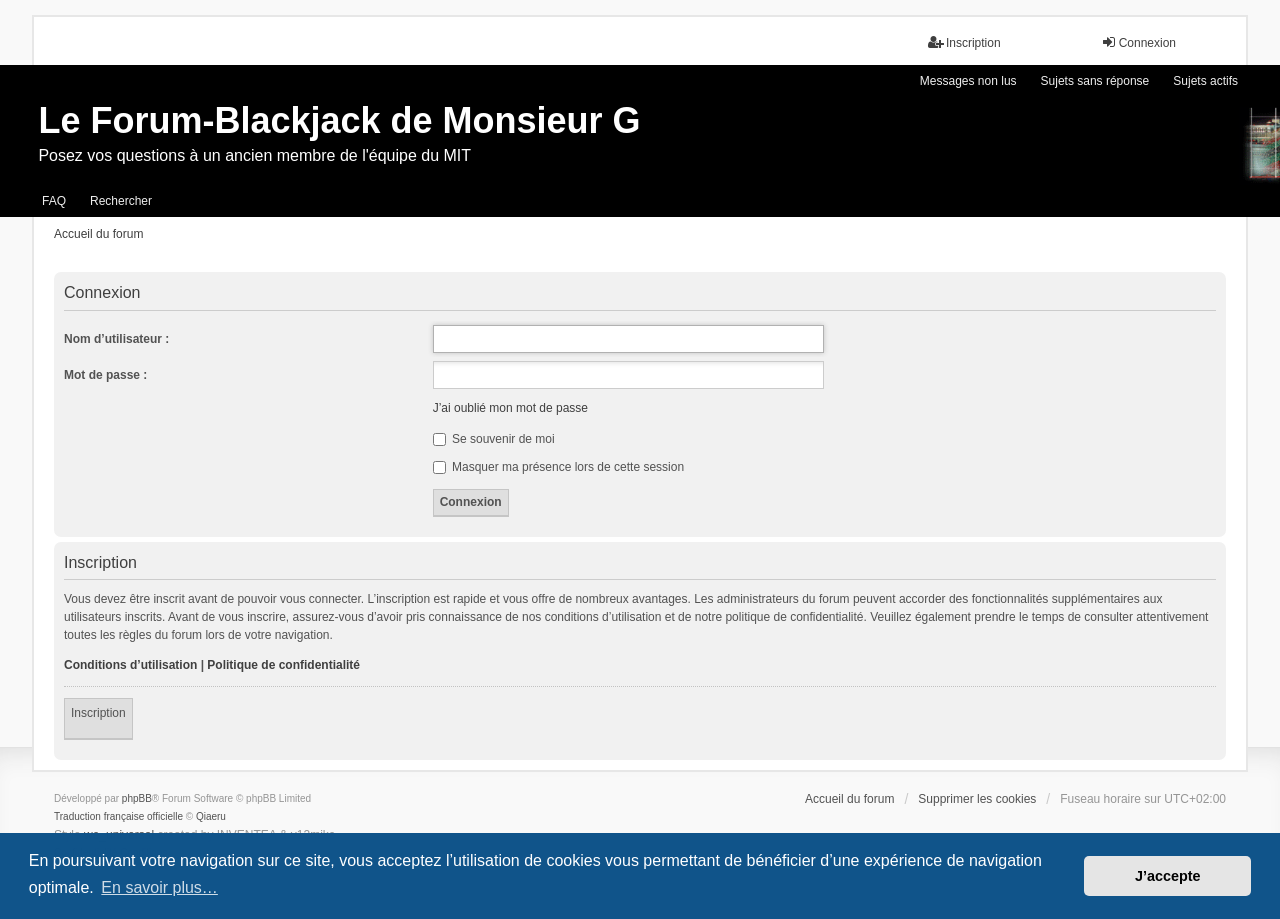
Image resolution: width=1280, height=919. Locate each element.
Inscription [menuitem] (964, 42)
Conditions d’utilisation (130, 665)
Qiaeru (211, 816)
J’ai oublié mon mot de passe (510, 408)
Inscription (98, 713)
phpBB (137, 798)
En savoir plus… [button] (159, 887)
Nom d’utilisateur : (116, 339)
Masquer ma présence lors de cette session (558, 467)
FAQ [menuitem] (54, 201)
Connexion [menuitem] (1138, 42)
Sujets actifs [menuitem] (1205, 81)
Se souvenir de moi (494, 439)
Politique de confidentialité (283, 665)
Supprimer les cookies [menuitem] (977, 799)
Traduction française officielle (118, 816)
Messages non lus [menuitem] (968, 81)
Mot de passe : (105, 375)
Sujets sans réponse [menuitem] (1095, 81)
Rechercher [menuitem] (121, 201)
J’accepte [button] (1168, 876)
